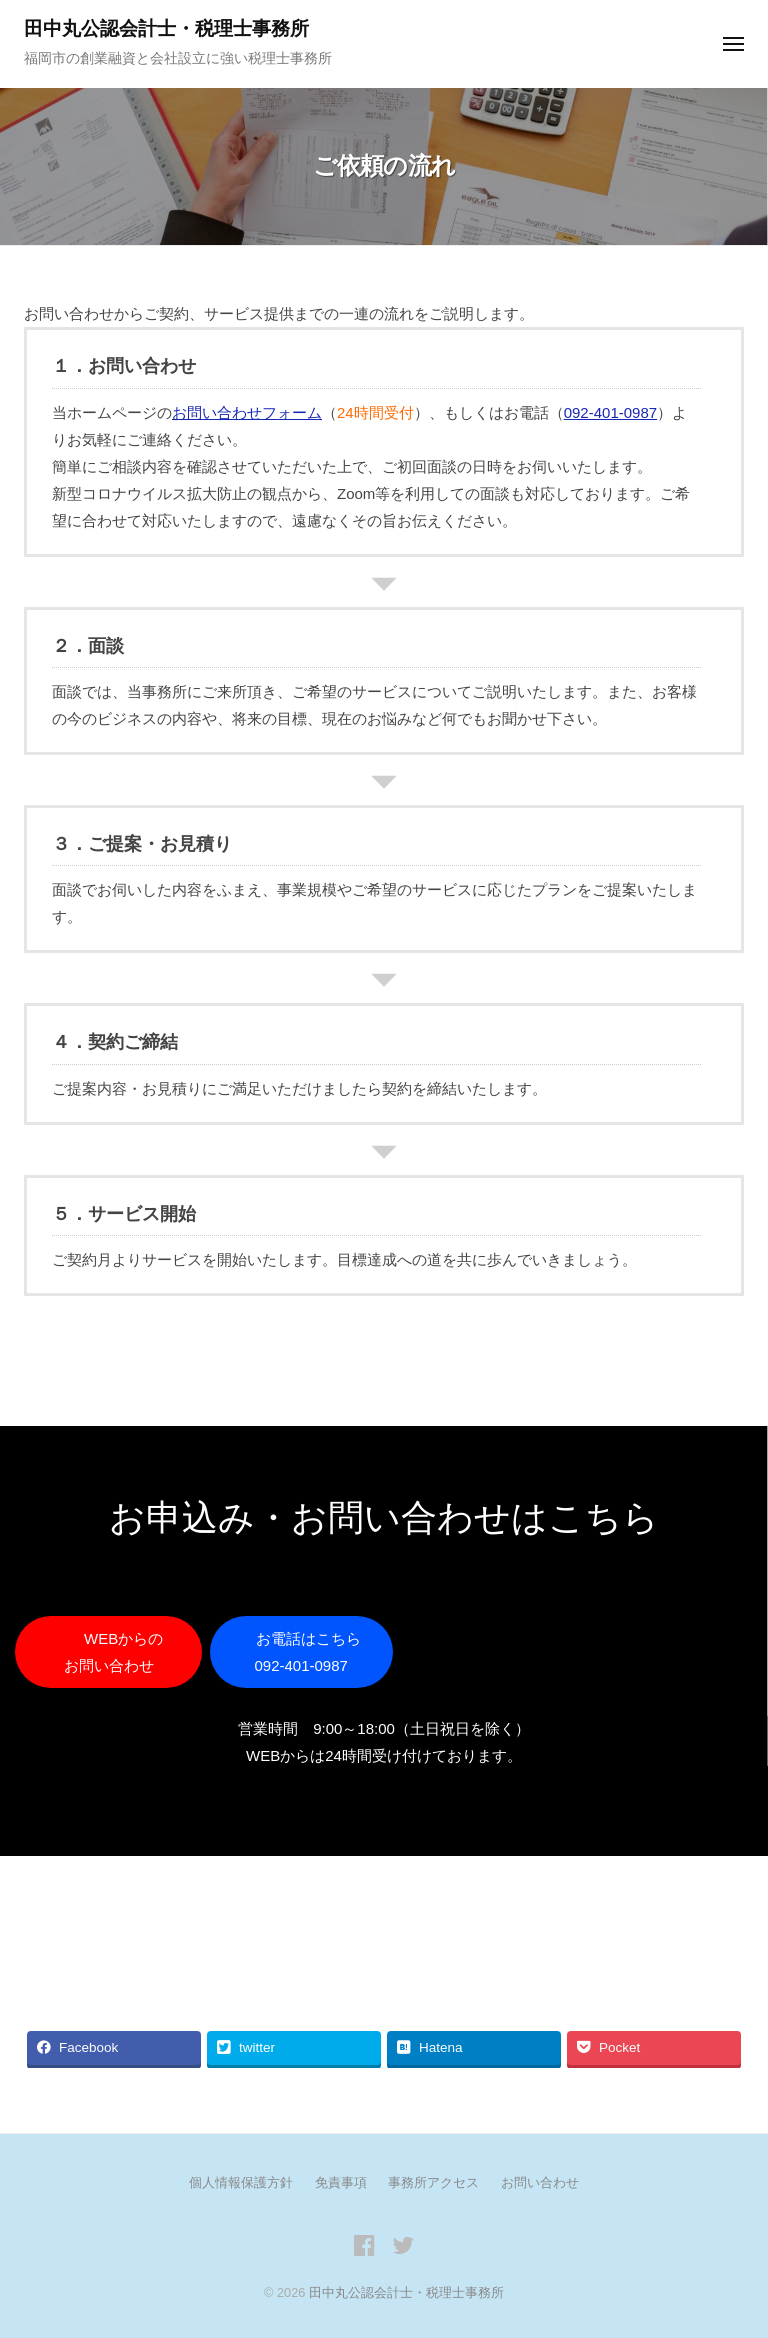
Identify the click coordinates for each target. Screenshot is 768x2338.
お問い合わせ (540, 2182)
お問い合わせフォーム (247, 412)
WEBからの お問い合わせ (123, 1652)
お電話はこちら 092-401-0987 (308, 1652)
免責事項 (341, 2182)
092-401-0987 (610, 412)
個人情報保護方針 (241, 2182)
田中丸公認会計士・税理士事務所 (166, 28)
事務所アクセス (433, 2182)
